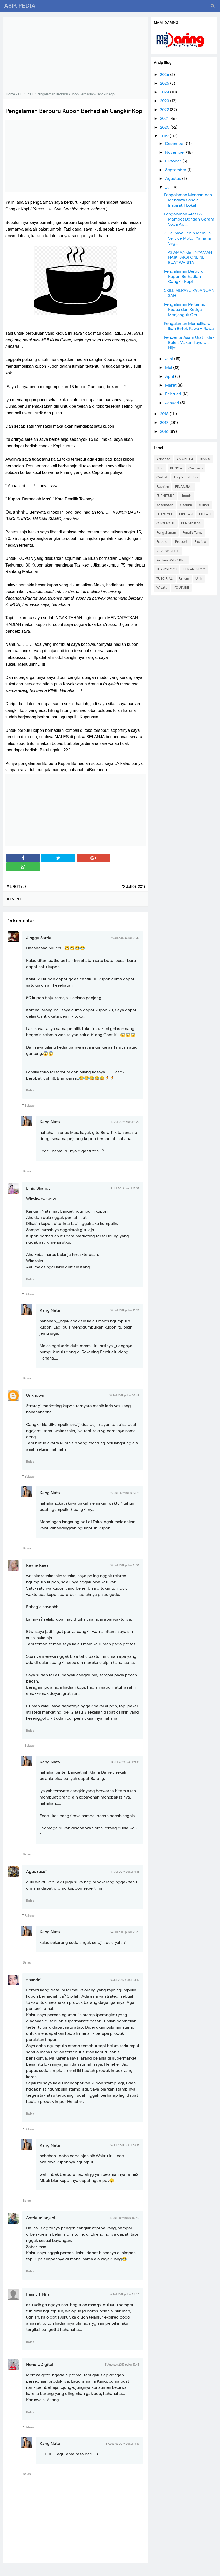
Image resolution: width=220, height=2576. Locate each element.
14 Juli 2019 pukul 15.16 (125, 1871)
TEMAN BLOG (194, 569)
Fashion (162, 486)
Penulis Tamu (192, 532)
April (170, 376)
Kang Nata (50, 1122)
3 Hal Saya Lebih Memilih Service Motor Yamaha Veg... (187, 238)
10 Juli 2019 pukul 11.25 (125, 1122)
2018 (165, 414)
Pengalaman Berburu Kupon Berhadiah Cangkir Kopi (183, 276)
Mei (169, 367)
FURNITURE (165, 495)
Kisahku (185, 505)
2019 (165, 136)
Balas (30, 1090)
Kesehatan (164, 505)
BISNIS (205, 459)
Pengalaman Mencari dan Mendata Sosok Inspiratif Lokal (188, 200)
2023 (165, 101)
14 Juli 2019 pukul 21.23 (124, 1932)
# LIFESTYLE (16, 886)
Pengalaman (166, 532)
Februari (173, 394)
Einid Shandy (38, 1188)
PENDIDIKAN (191, 523)
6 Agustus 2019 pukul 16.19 (122, 2443)
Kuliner (204, 505)
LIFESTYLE (164, 514)
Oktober (173, 161)
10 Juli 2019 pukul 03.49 (124, 1395)
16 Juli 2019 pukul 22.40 (124, 2294)
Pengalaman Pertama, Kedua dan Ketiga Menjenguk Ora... (184, 309)
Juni (169, 359)
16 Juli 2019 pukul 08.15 (124, 2145)
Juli (168, 187)
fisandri (33, 1979)
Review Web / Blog (171, 560)
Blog (160, 468)
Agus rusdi (36, 1871)
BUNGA (176, 468)
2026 (165, 74)
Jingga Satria (38, 937)
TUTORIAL (164, 578)
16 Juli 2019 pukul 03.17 (124, 1980)
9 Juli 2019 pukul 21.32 (125, 938)
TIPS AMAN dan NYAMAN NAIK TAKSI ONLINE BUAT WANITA (188, 257)
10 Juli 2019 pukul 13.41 (124, 1493)
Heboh (185, 495)
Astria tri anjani (40, 2217)
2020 (165, 127)
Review (200, 541)
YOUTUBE (181, 587)
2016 (165, 431)
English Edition (186, 477)
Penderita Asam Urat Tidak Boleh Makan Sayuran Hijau (189, 342)
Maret (171, 385)
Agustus (173, 178)
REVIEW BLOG (168, 551)
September (176, 169)
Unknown (35, 1395)
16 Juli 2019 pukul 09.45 (124, 2218)
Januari (172, 402)
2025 (165, 83)
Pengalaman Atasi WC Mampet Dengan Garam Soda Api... (189, 219)
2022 (165, 109)
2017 (164, 422)
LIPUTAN (186, 514)
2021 (164, 118)
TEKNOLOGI (166, 569)
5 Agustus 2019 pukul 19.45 (122, 2364)
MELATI (205, 514)
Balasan (30, 1106)
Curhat (162, 477)
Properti (181, 541)
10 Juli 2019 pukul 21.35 (124, 1565)
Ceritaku (195, 468)
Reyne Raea (37, 1565)
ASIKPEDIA (185, 459)
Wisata (162, 587)
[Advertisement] (75, 53)
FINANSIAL (184, 486)
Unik (198, 578)
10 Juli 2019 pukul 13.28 (124, 1310)
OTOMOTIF (165, 523)
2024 (165, 92)
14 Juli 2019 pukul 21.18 (125, 1762)
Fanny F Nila (38, 2294)
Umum (184, 578)
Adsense (163, 459)
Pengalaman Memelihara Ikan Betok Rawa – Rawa (189, 326)
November (175, 152)
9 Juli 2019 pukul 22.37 (125, 1188)
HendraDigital (39, 2364)
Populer (162, 541)
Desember (175, 143)
